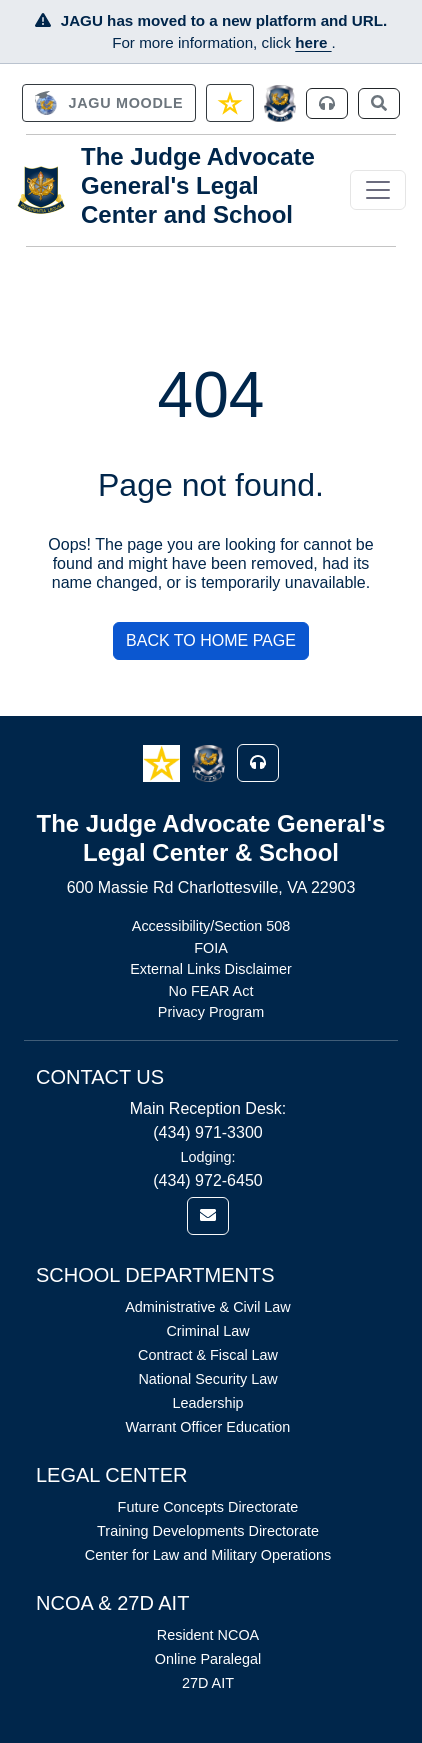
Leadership (207, 1403)
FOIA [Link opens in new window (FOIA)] (211, 948)
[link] (109, 103)
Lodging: (207, 1157)
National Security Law (207, 1379)
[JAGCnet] (280, 103)
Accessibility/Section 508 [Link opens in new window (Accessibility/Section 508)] (211, 926)
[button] (163, 762)
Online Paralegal (208, 1659)
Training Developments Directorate (208, 1531)
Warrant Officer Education (208, 1427)
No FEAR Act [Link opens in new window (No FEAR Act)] (211, 991)
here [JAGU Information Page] (313, 42)
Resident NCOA (208, 1635)
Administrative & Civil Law (208, 1307)
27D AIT (208, 1683)
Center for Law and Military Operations (208, 1555)
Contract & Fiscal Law (208, 1355)
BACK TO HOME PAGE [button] (211, 640)
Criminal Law (207, 1331)
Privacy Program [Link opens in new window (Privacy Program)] (211, 1012)
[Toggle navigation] (378, 190)
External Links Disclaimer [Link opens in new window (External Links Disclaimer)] (211, 969)
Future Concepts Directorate (208, 1507)
